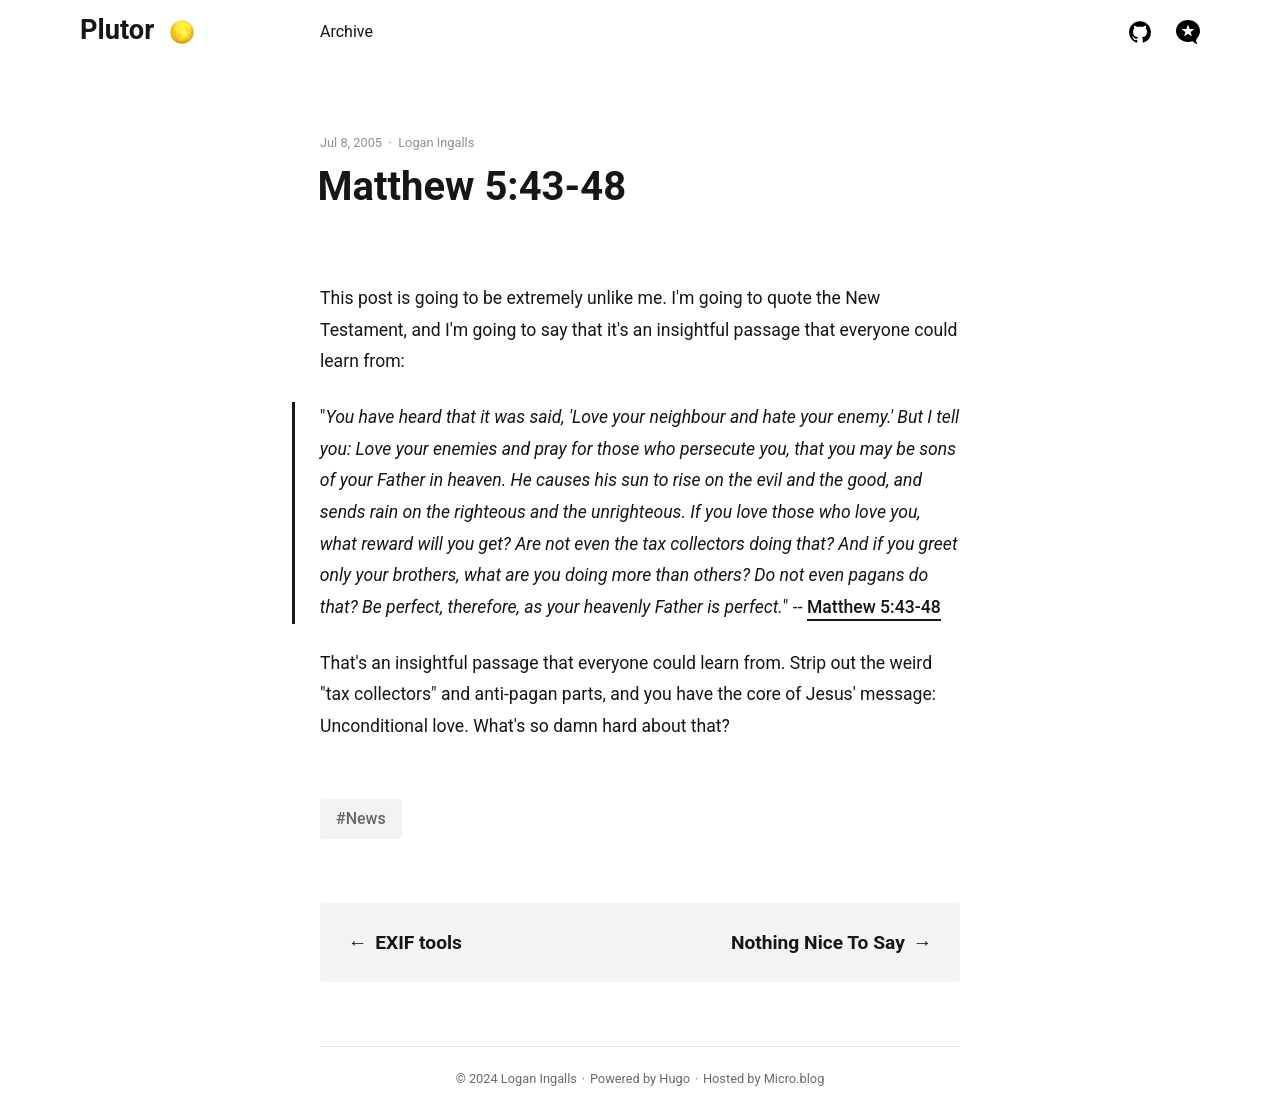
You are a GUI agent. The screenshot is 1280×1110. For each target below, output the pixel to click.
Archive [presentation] (346, 31)
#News (361, 818)
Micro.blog (794, 1078)
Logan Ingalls (539, 1078)
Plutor (117, 30)
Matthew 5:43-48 (874, 607)
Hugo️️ (674, 1078)
